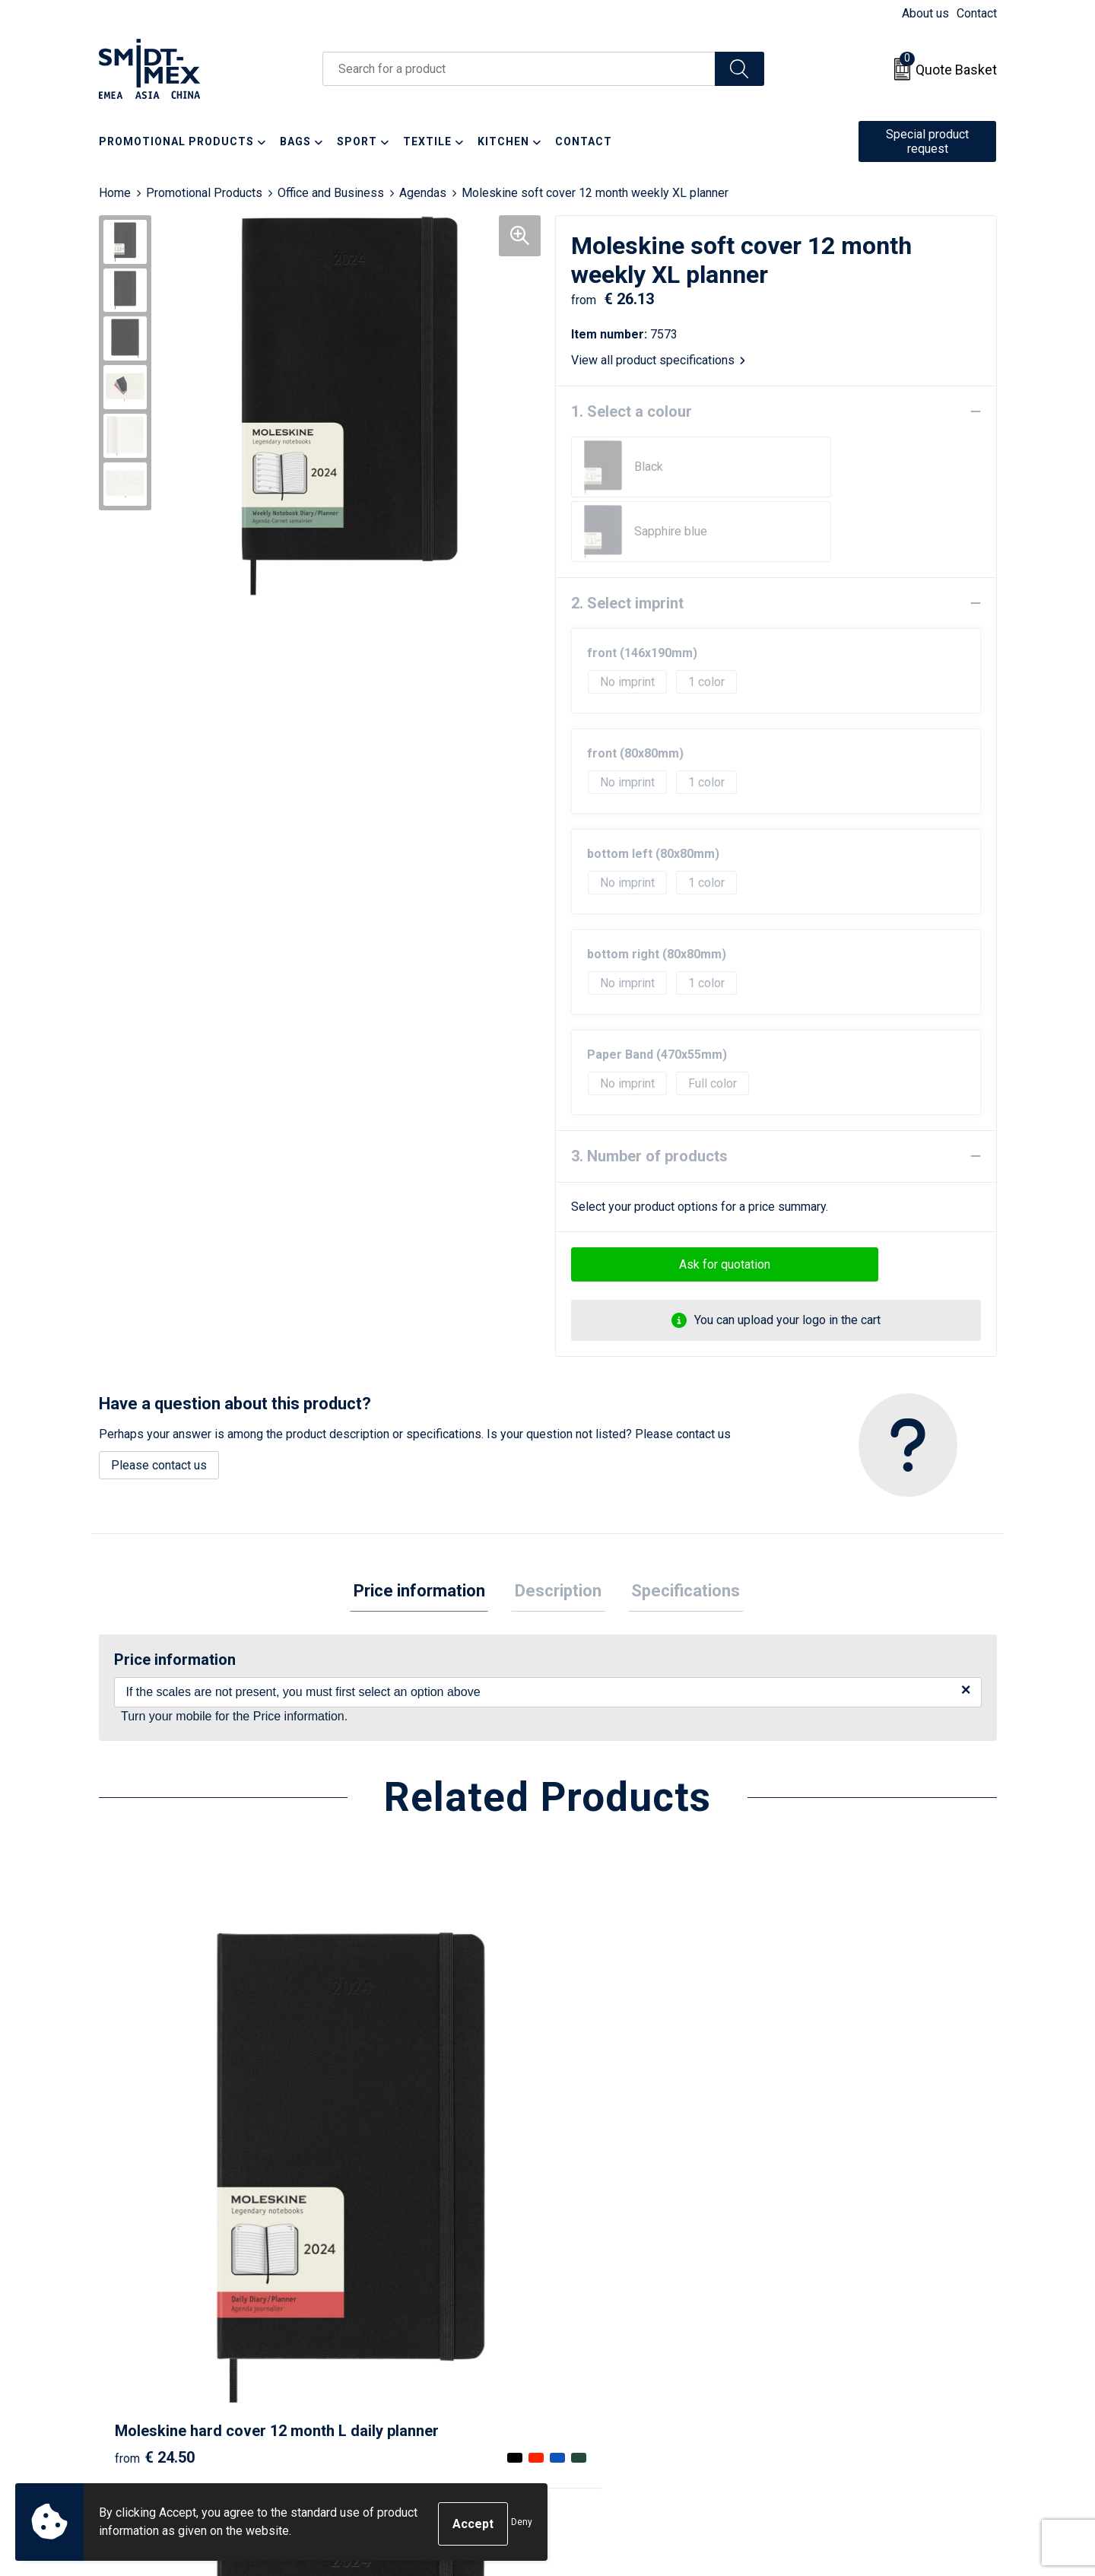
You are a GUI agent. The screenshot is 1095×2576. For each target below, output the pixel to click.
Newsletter (373, 2303)
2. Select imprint (627, 538)
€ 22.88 (379, 2139)
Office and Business (331, 193)
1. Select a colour (631, 411)
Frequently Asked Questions (419, 2326)
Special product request (927, 141)
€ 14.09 (603, 2139)
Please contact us (159, 1400)
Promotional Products (204, 193)
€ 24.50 (155, 2139)
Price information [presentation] (426, 1527)
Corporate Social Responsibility (873, 2372)
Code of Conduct (833, 2349)
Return (584, 2303)
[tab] (426, 1528)
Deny (521, 2524)
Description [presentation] (558, 1527)
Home (115, 193)
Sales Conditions (834, 2280)
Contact (977, 13)
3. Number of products (649, 1091)
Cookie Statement (836, 2303)
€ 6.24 (823, 2139)
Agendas (422, 193)
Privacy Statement (837, 2326)
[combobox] (519, 69)
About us (925, 13)
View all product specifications (658, 360)
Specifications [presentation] (678, 1527)
